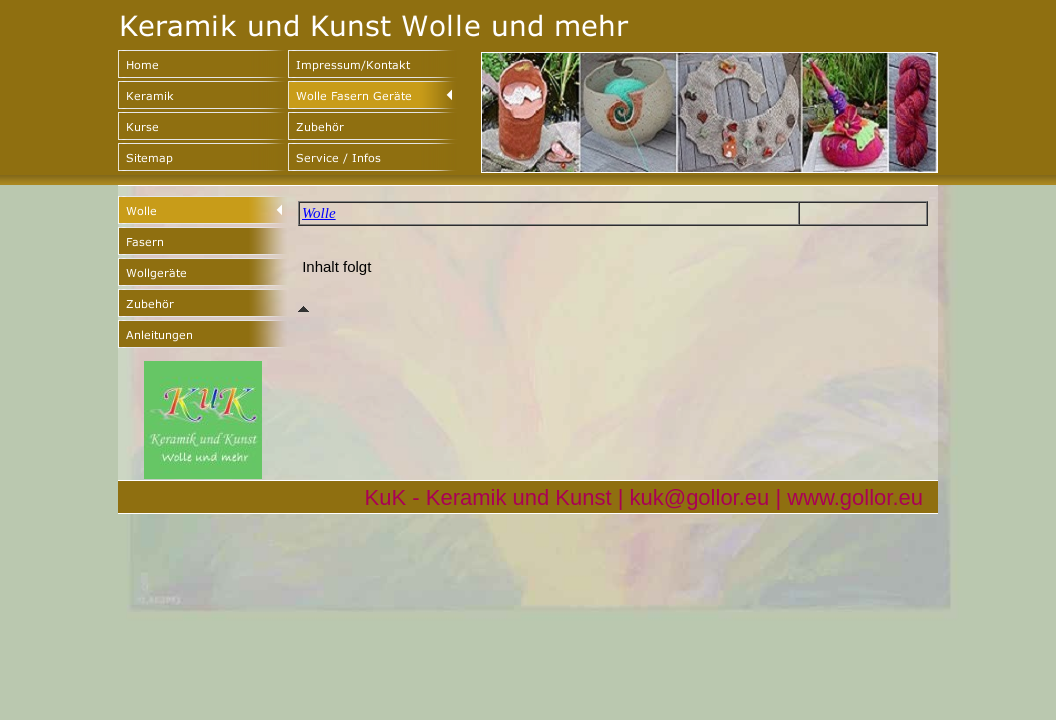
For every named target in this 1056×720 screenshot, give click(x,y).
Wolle (319, 213)
